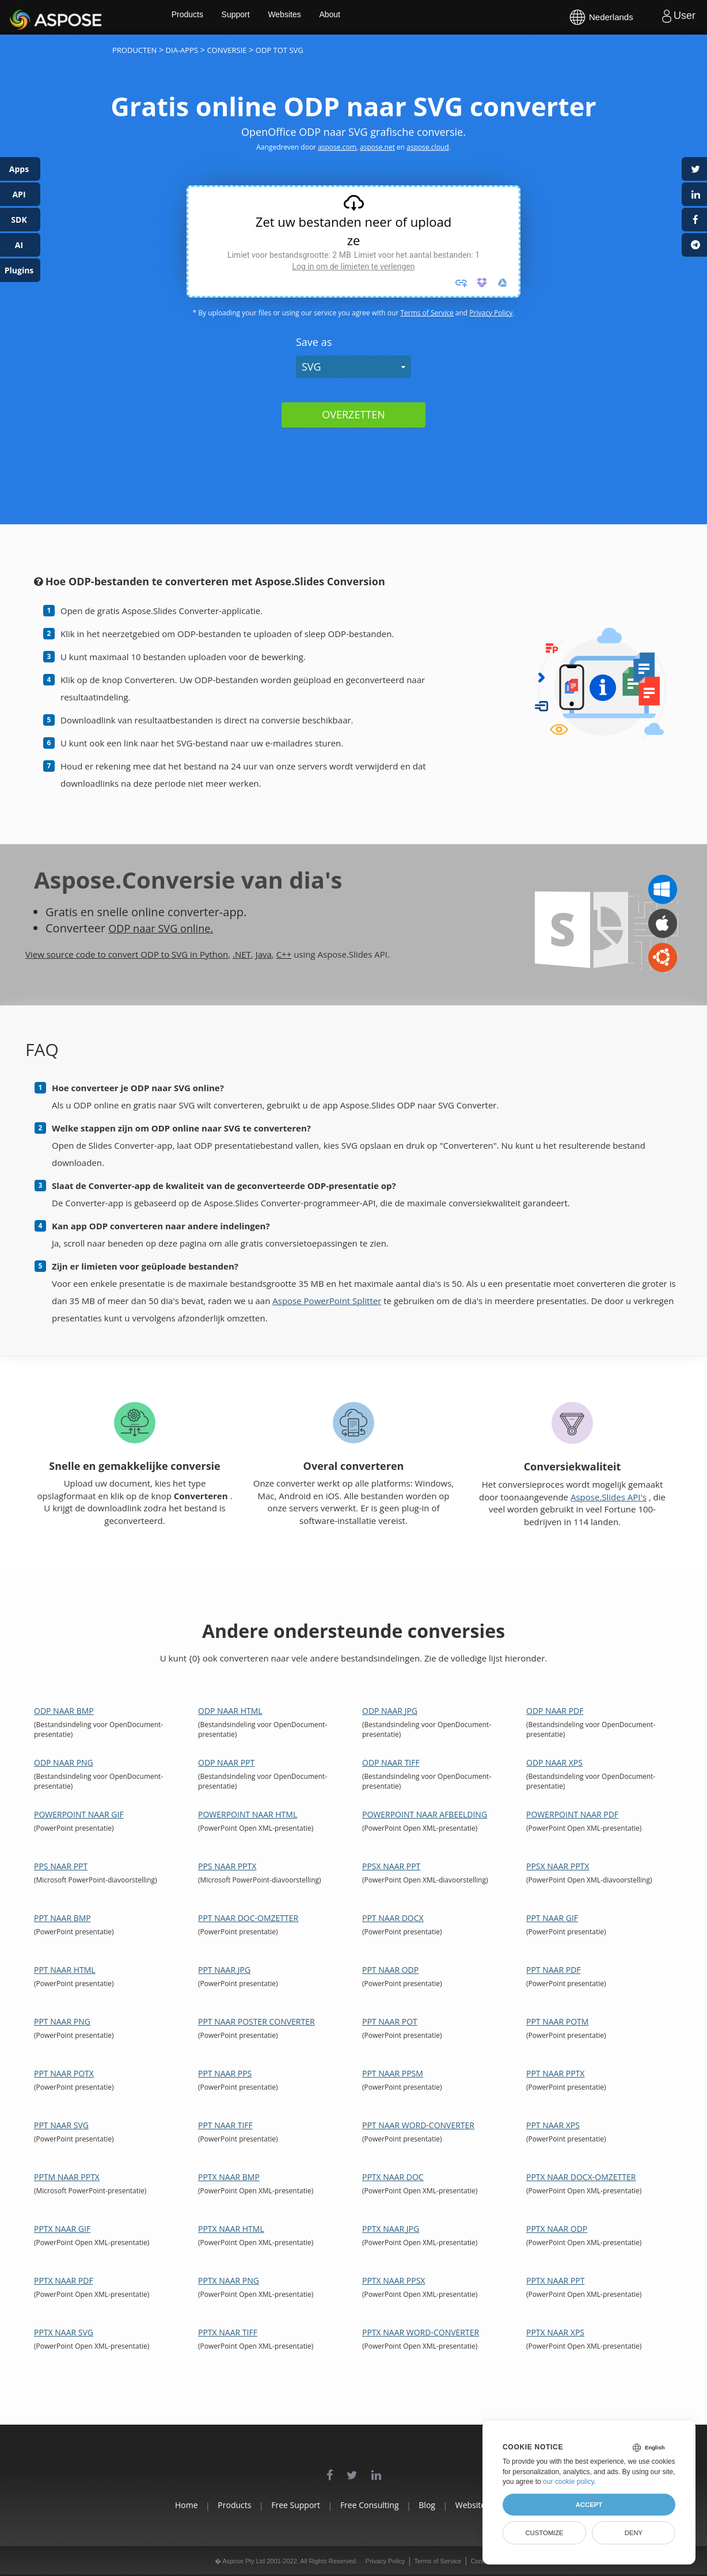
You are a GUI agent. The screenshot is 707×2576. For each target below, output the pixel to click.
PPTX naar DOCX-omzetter (581, 2176)
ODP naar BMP (64, 1710)
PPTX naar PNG (228, 2280)
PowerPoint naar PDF (572, 1814)
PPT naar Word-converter (418, 2125)
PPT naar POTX (64, 2073)
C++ (284, 954)
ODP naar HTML (230, 1710)
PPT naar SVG (61, 2125)
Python (214, 954)
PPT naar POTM (557, 2021)
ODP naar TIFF (391, 1762)
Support (275, 17)
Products (225, 17)
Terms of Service (426, 313)
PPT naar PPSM (392, 2073)
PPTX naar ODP (556, 2228)
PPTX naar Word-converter (420, 2332)
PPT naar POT (389, 2021)
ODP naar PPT (226, 1762)
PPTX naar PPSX (393, 2280)
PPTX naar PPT (555, 2280)
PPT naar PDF (553, 1969)
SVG (311, 367)
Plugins (19, 270)
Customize (544, 2532)
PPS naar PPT (61, 1866)
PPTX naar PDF (63, 2280)
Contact (481, 2561)
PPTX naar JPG (390, 2228)
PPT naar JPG (224, 1969)
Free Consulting (369, 2504)
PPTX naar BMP (229, 2176)
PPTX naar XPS (555, 2332)
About (372, 17)
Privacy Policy (490, 313)
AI (19, 244)
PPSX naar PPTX (557, 1866)
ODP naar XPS (554, 1762)
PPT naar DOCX (393, 1917)
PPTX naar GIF (62, 2228)
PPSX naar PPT (391, 1866)
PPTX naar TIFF (227, 2332)
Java (264, 954)
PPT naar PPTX (555, 2073)
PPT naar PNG (62, 2021)
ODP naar (135, 928)
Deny (634, 2532)
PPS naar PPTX (227, 1866)
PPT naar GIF (552, 1917)
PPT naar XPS (553, 2125)
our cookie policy (568, 2482)
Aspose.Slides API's (609, 1497)
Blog (440, 2504)
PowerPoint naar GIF (79, 1814)
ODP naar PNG (63, 1762)
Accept (589, 2504)
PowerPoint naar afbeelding (424, 1814)
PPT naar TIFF (225, 2125)
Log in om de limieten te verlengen (353, 266)
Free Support (282, 2504)
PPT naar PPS (225, 2073)
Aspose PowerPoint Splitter (326, 1300)
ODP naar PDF (554, 1710)
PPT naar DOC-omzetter (248, 1917)
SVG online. (193, 928)
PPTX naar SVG (63, 2332)
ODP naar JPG (389, 1710)
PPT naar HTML (65, 1969)
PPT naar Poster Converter (256, 2021)
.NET (242, 954)
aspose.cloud (427, 147)
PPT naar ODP (390, 1969)
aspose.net (377, 147)
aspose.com (337, 147)
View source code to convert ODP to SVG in (112, 954)
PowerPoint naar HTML (247, 1814)
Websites (325, 17)
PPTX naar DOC (393, 2176)
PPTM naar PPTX (67, 2176)
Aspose (23, 17)
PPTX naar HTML (231, 2228)
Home (146, 2504)
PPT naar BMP (62, 1917)
